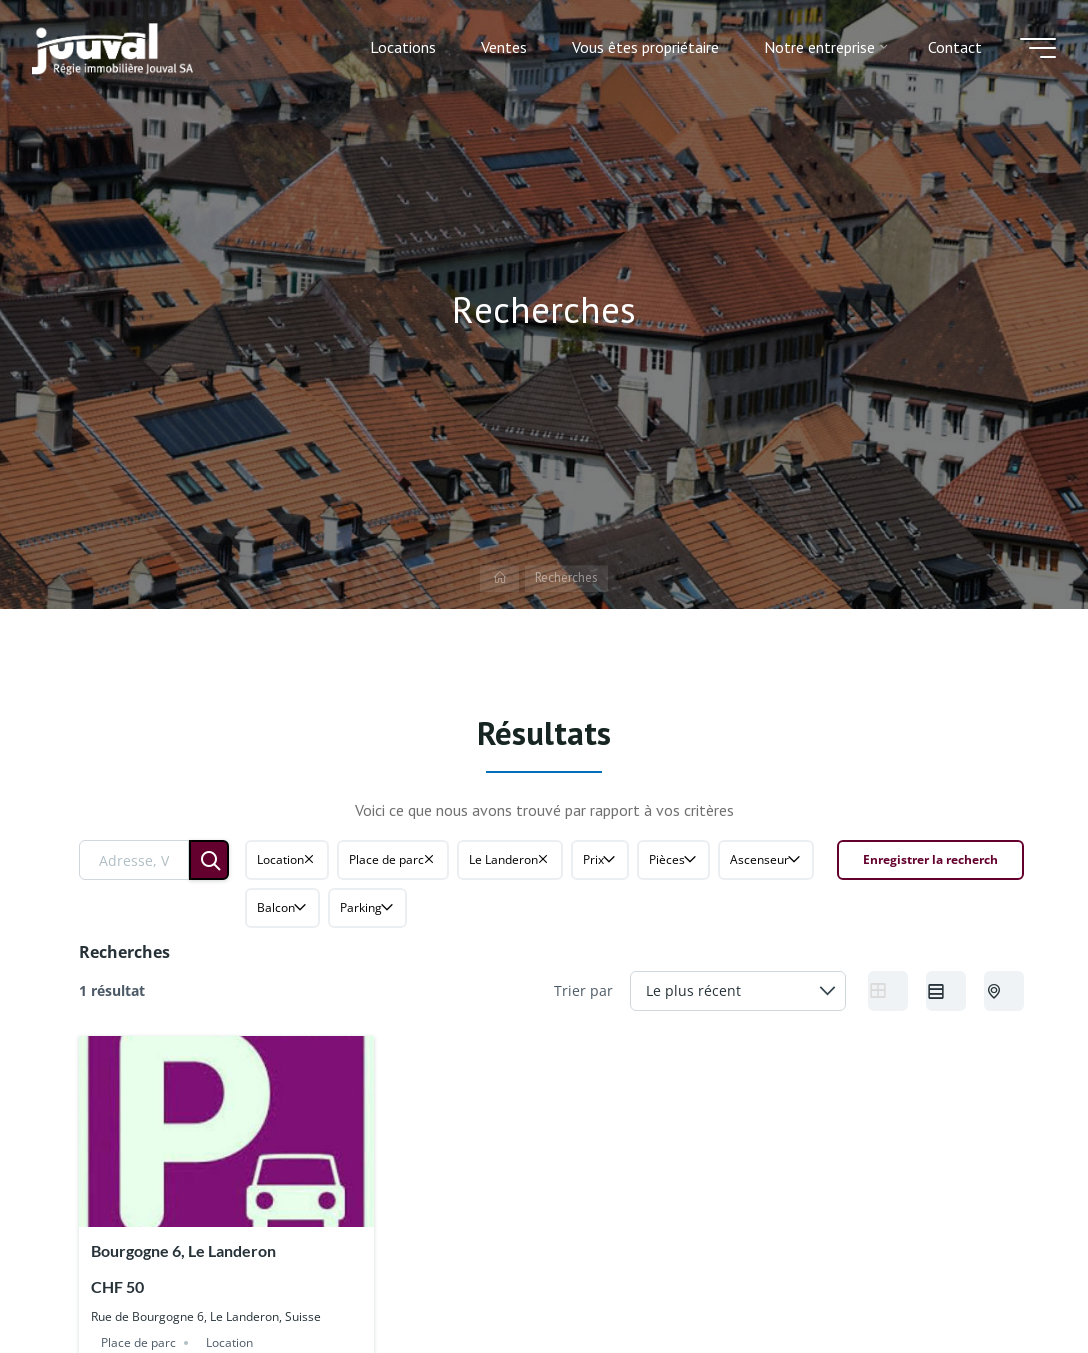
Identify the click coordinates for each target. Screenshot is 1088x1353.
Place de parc (138, 1342)
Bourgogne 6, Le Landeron (183, 1250)
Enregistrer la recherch (930, 859)
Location (229, 1342)
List (941, 990)
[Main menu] (1038, 48)
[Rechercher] (209, 860)
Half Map (1001, 990)
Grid (883, 990)
